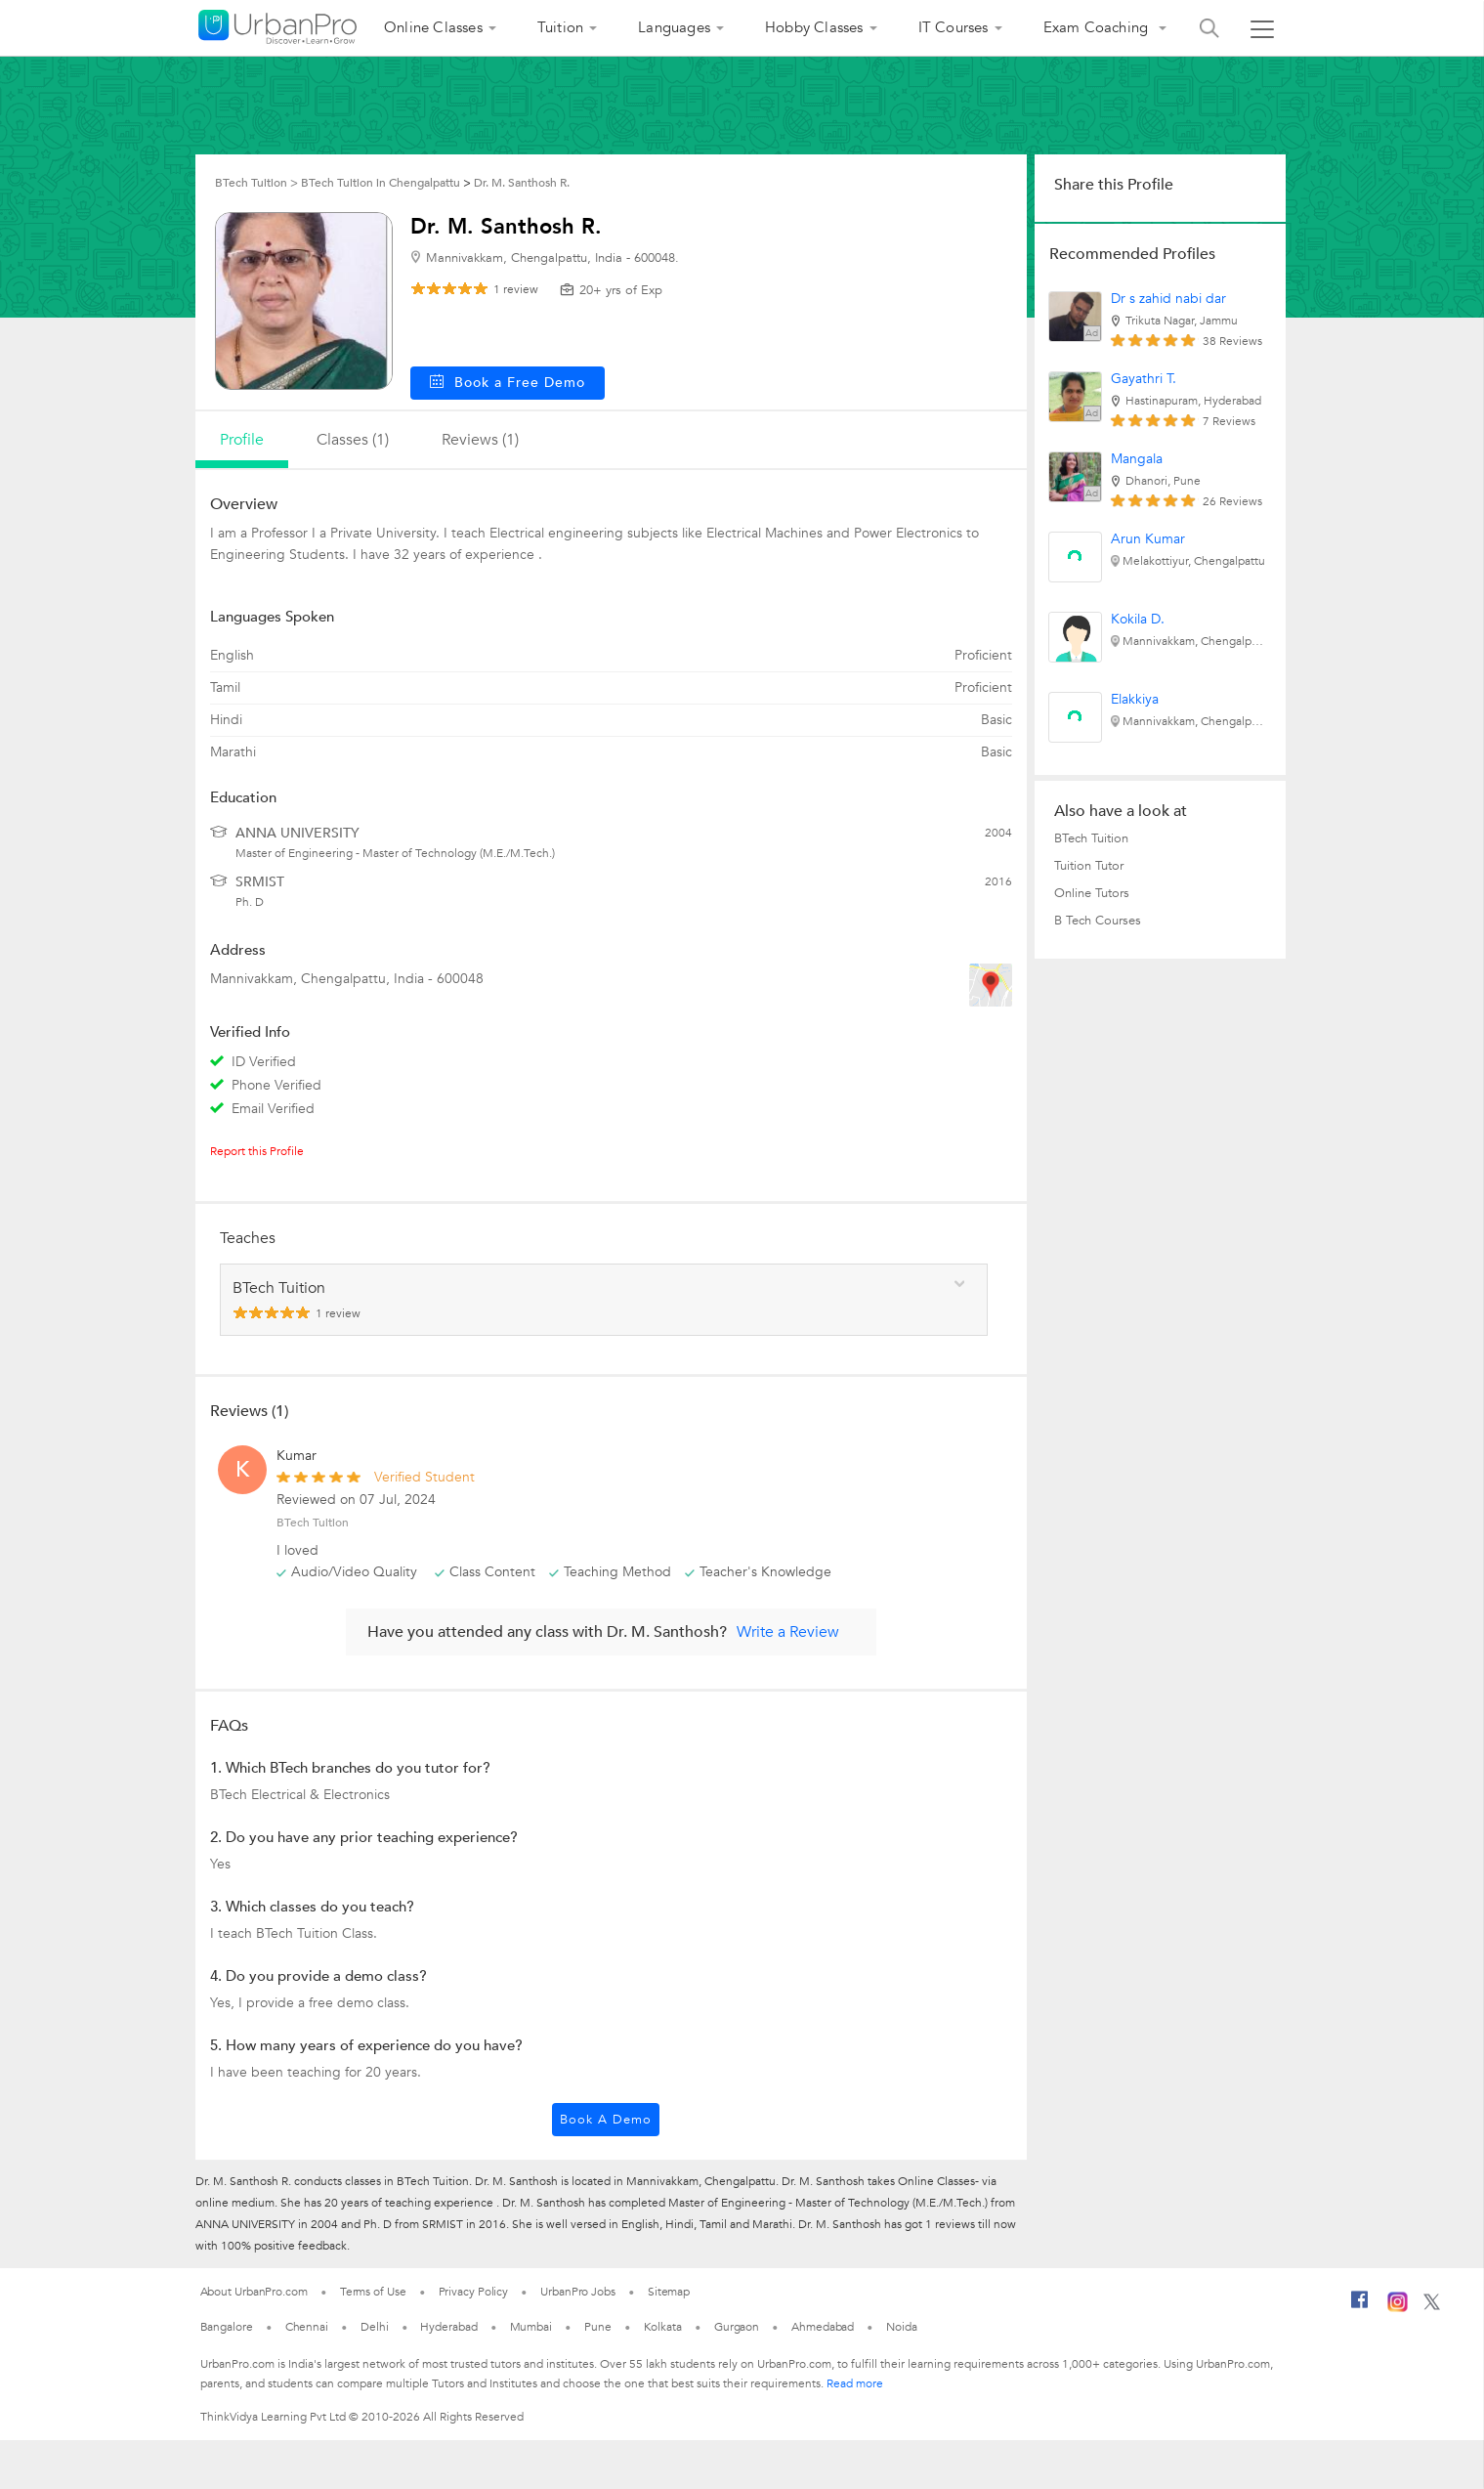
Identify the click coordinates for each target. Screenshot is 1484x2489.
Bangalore (226, 2327)
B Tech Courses (1097, 920)
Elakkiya (1135, 699)
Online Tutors (1091, 893)
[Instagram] (1397, 2308)
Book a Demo (606, 2119)
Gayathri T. (1143, 378)
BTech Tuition (1091, 838)
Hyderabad (448, 2327)
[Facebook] (1360, 2307)
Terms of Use (373, 2291)
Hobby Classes (814, 27)
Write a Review (788, 1632)
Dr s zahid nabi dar (1168, 298)
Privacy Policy (474, 2291)
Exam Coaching (1098, 27)
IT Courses (953, 27)
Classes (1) (353, 440)
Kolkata (663, 2327)
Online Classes (433, 27)
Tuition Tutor (1089, 866)
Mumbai (531, 2327)
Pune (598, 2327)
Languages (674, 27)
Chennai (306, 2327)
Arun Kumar (1148, 539)
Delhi (374, 2327)
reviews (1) (480, 440)
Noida (901, 2327)
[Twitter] (1431, 2306)
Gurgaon (736, 2327)
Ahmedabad (822, 2327)
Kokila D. (1138, 619)
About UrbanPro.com (254, 2291)
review (515, 289)
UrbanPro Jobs (577, 2291)
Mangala (1137, 459)
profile (242, 440)
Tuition (560, 27)
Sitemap (669, 2291)
